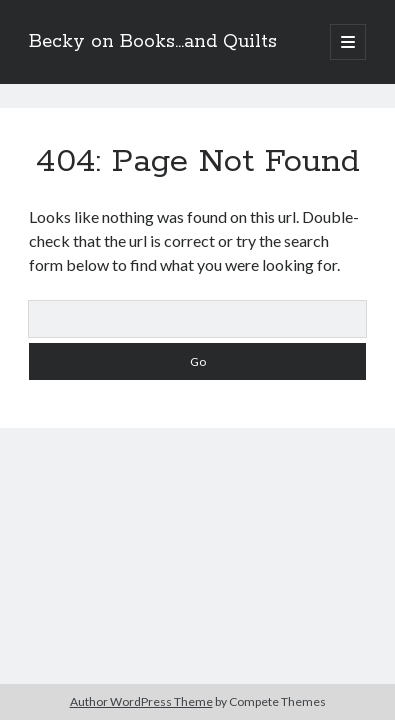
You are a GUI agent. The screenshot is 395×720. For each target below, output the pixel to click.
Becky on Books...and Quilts (153, 42)
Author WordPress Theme (141, 701)
